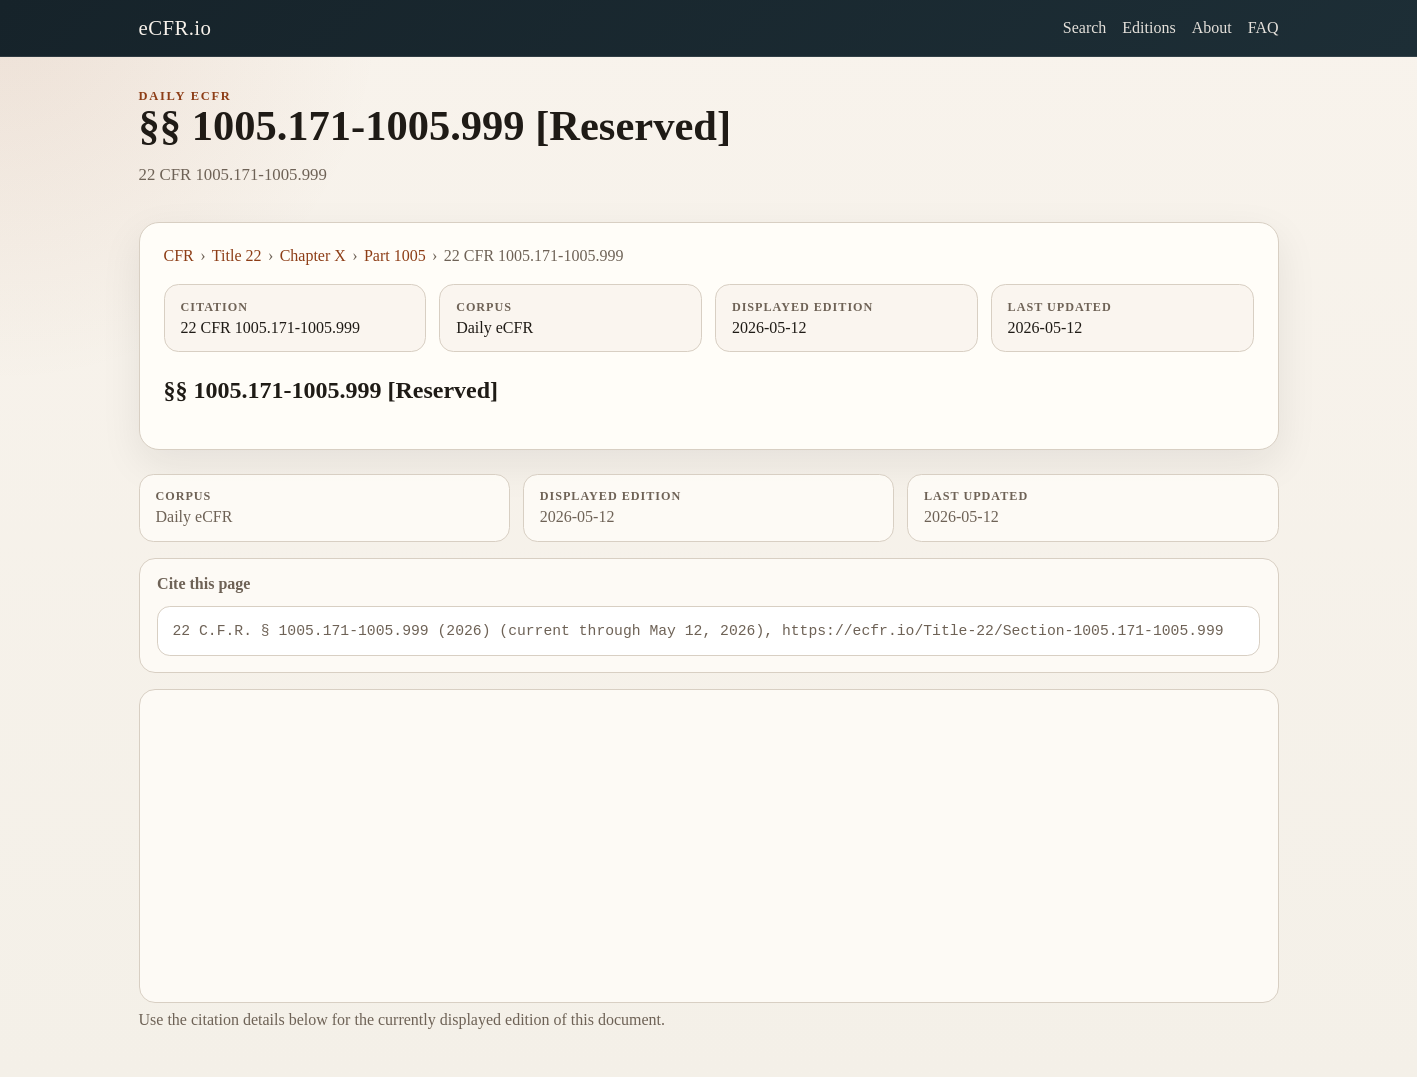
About (1212, 27)
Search (1085, 27)
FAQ (1263, 27)
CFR (179, 255)
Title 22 (237, 255)
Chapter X (313, 255)
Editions (1148, 27)
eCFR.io (175, 27)
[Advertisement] (708, 846)
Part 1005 (395, 255)
